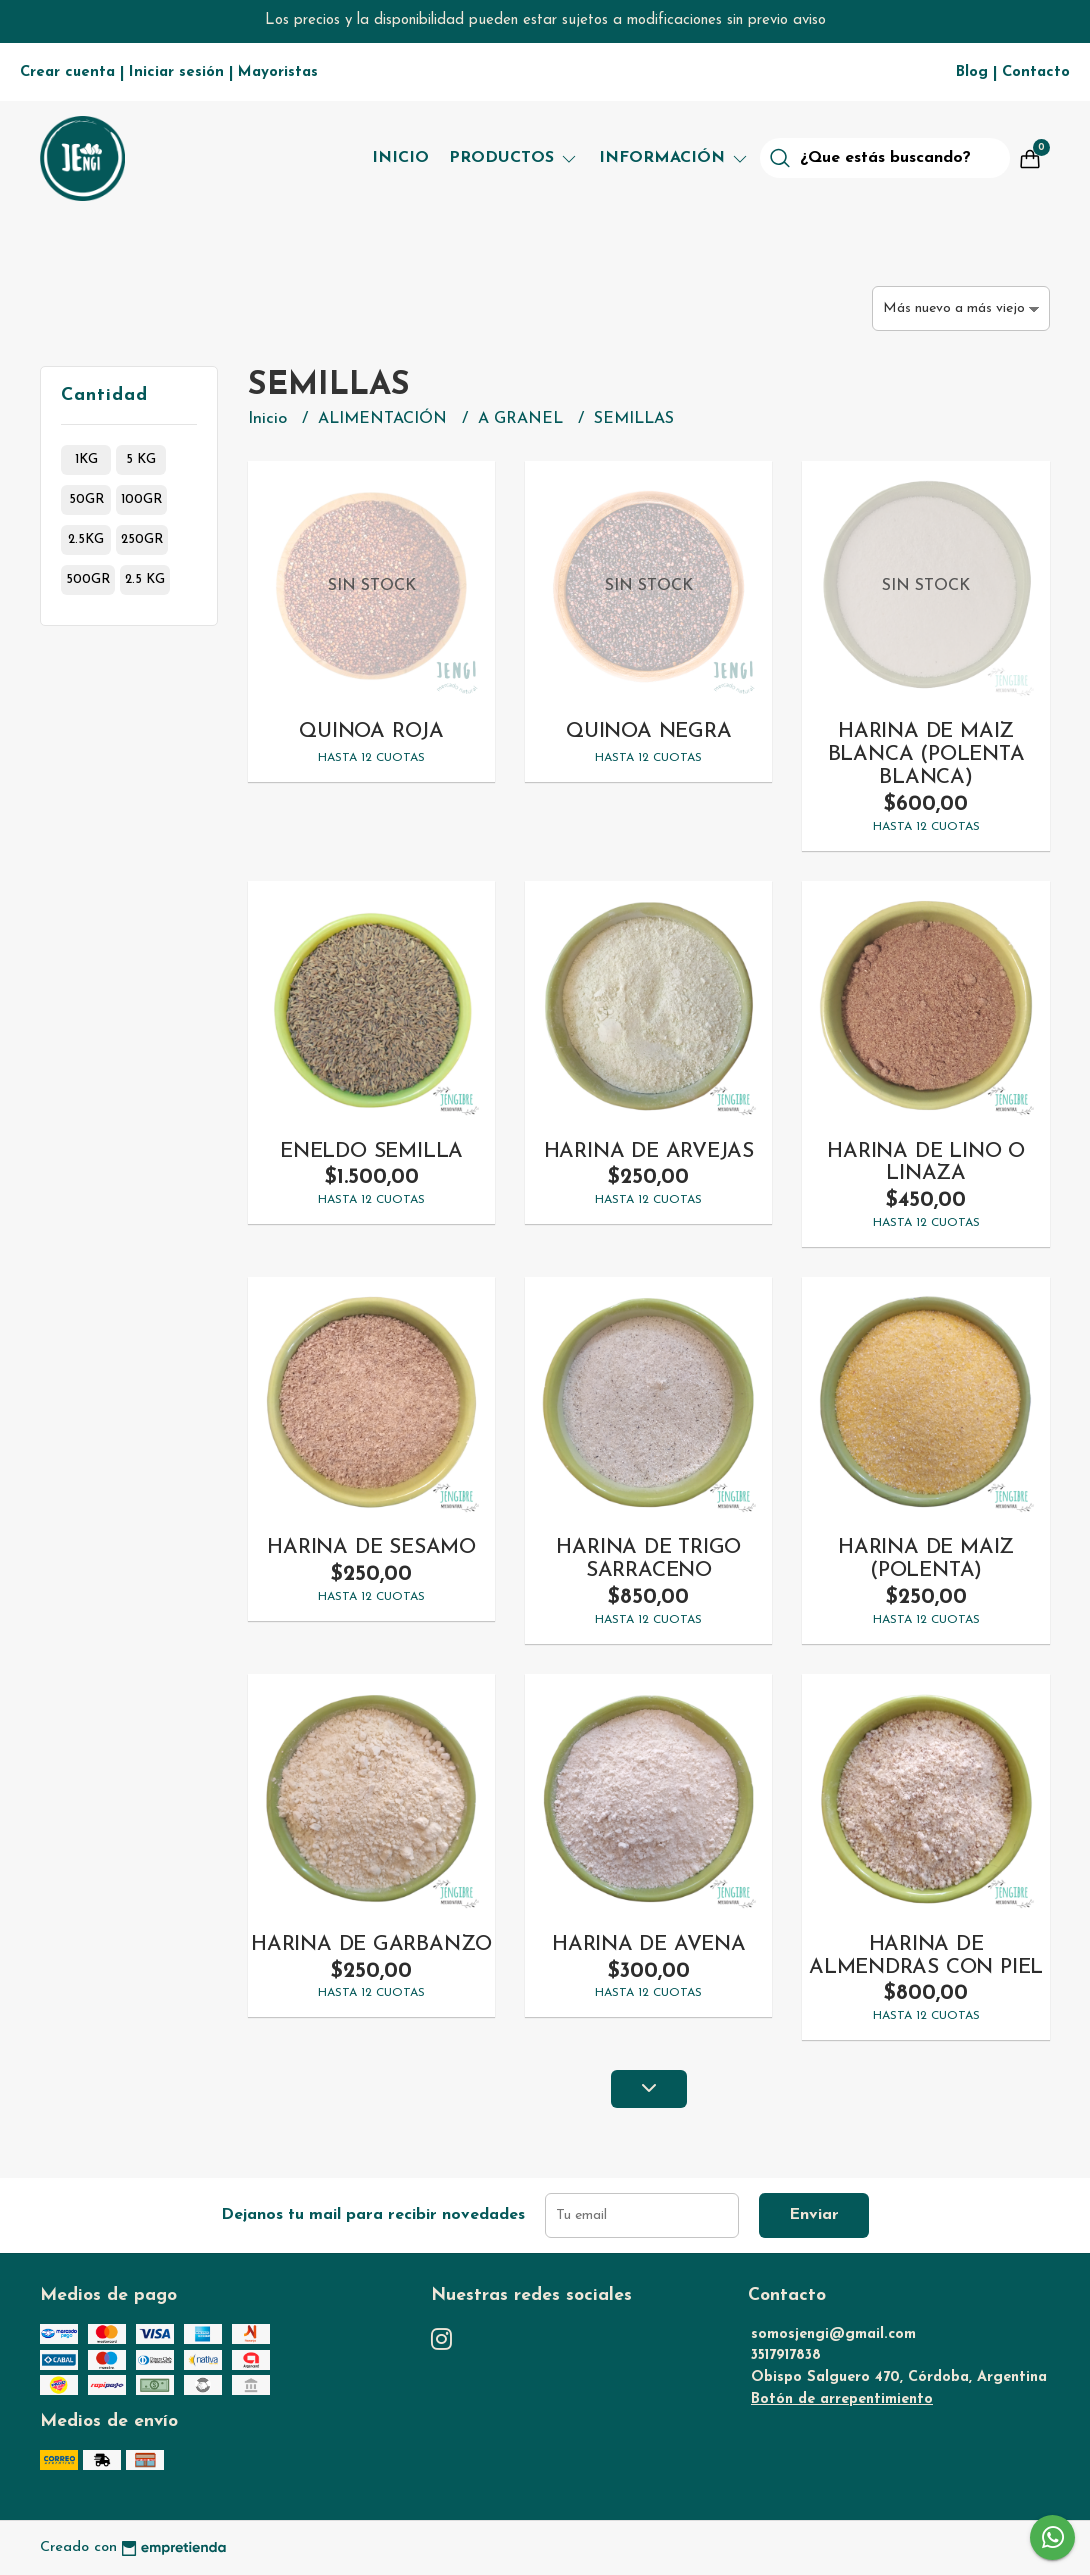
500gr (88, 579)
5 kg (141, 459)
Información (674, 158)
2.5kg (86, 539)
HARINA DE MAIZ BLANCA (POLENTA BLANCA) (926, 754)
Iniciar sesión (176, 72)
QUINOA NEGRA (648, 731)
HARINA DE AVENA (649, 1944)
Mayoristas (278, 72)
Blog (972, 72)
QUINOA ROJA (371, 731)
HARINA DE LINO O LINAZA (926, 1163)
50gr (86, 499)
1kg (86, 459)
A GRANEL (523, 419)
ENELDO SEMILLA (371, 1151)
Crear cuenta (67, 72)
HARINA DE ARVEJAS (649, 1151)
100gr (141, 499)
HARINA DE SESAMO (371, 1547)
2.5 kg (145, 579)
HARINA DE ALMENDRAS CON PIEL (926, 1956)
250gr (142, 539)
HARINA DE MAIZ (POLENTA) (926, 1559)
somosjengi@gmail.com (833, 2334)
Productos (514, 158)
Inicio (400, 158)
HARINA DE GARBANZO (371, 1944)
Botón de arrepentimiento (842, 2399)
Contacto (1036, 72)
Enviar (814, 2215)
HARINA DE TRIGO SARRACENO (648, 1559)
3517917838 (786, 2355)
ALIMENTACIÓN (385, 419)
